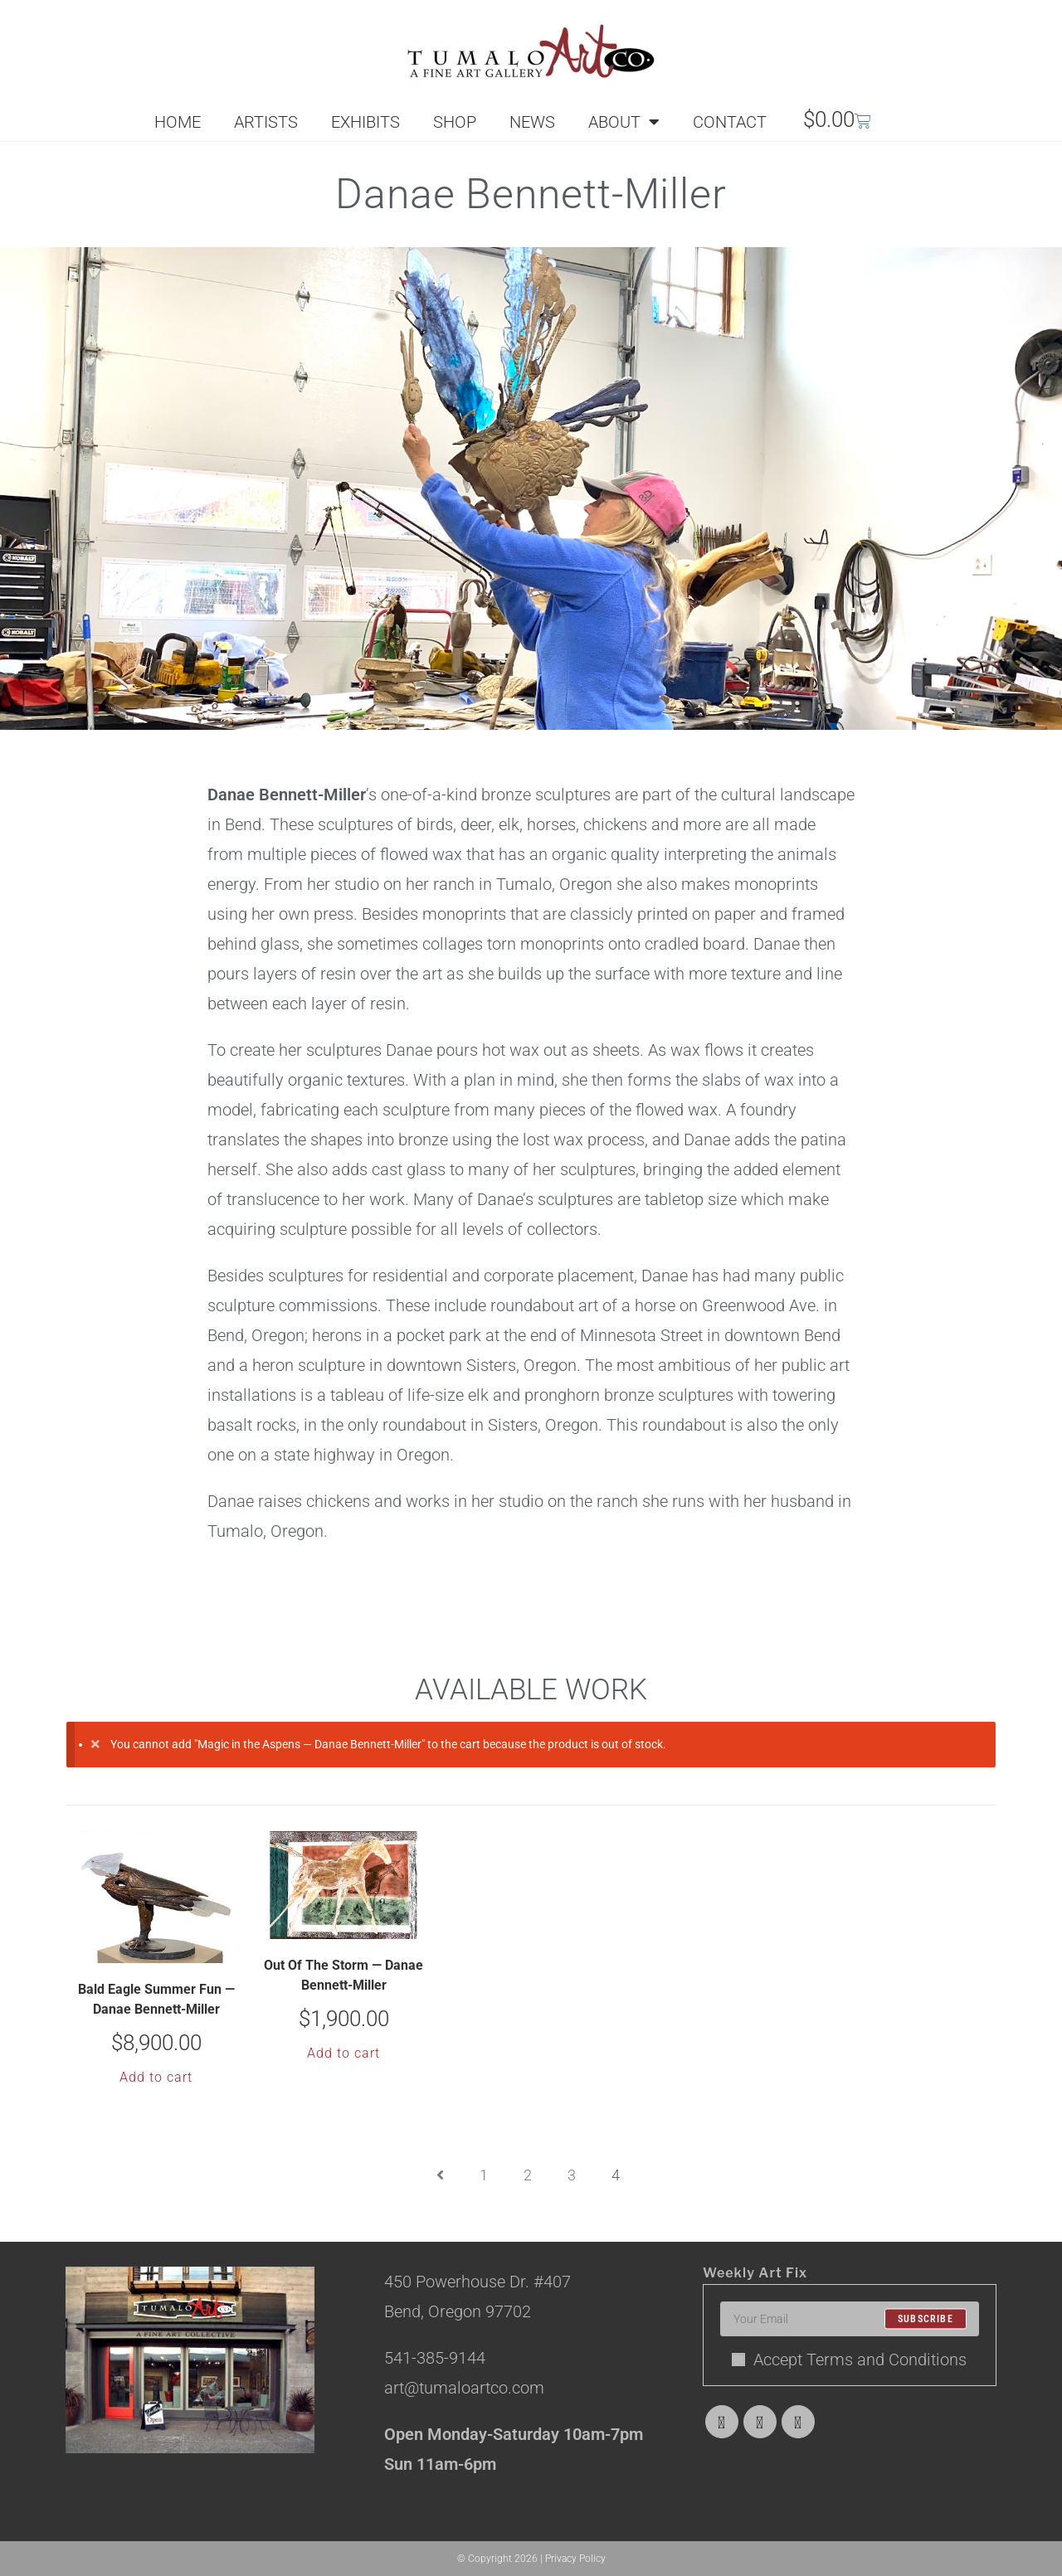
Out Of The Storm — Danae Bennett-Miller (343, 1975)
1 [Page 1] (484, 2175)
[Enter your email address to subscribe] (849, 2318)
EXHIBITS (365, 122)
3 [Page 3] (572, 2175)
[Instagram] (798, 2421)
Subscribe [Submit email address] (925, 2319)
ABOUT (624, 122)
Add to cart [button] (155, 2077)
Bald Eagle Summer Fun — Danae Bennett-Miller (156, 1999)
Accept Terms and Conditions (849, 2359)
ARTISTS (266, 122)
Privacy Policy (575, 2558)
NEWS (532, 122)
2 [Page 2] (528, 2175)
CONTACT (730, 122)
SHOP (454, 122)
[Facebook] (760, 2421)
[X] (721, 2421)
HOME (177, 122)
